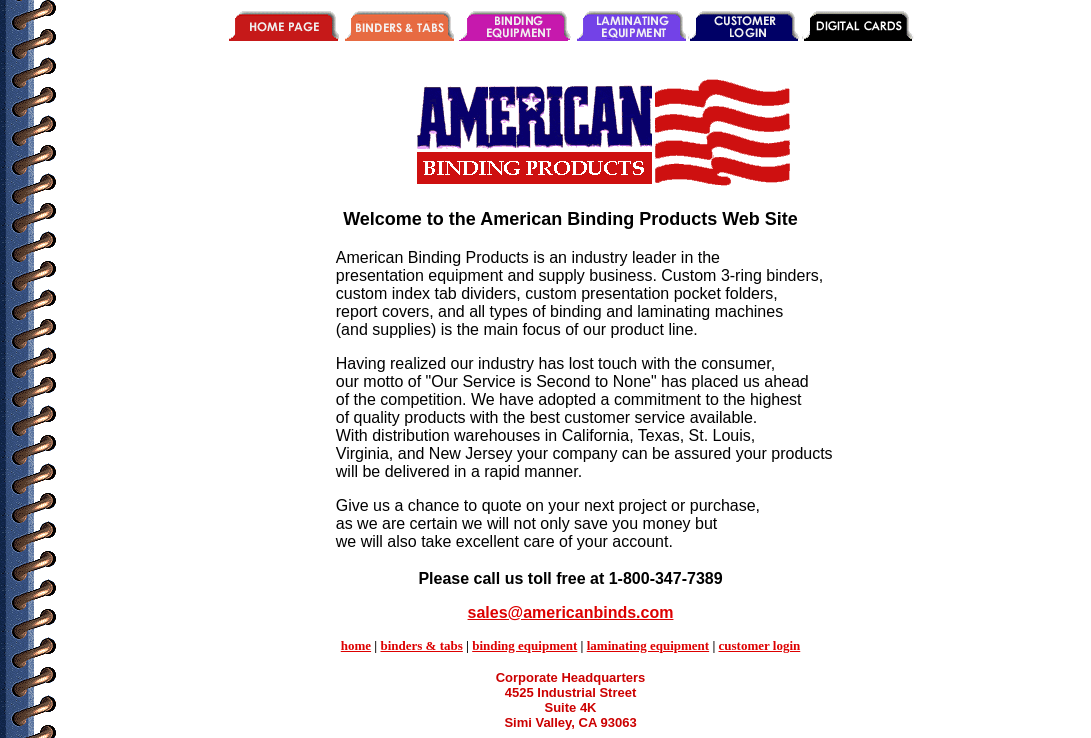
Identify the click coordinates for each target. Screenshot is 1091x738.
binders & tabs (421, 645)
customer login (760, 645)
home (356, 645)
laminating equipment (648, 645)
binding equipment (524, 645)
